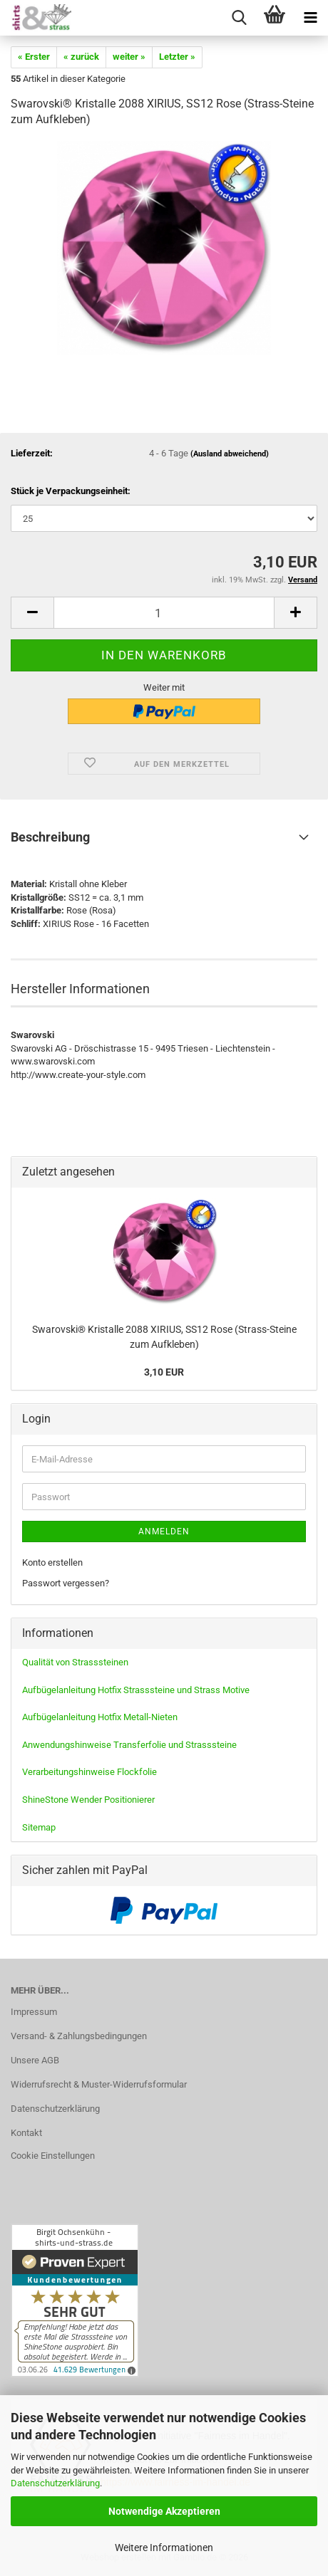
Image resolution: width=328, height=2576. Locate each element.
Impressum (34, 2011)
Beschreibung (50, 836)
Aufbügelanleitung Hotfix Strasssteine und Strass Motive (136, 1690)
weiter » (129, 56)
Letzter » (177, 56)
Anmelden (164, 1531)
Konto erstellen (52, 1562)
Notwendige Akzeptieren (164, 2511)
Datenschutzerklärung (55, 2483)
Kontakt (26, 2132)
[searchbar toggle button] (239, 18)
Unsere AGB (35, 2060)
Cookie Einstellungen (53, 2155)
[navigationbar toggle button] (310, 18)
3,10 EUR (164, 1372)
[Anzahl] (164, 613)
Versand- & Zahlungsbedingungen (79, 2036)
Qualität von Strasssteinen (75, 1662)
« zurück (81, 56)
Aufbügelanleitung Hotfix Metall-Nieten (100, 1717)
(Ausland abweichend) (229, 454)
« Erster (34, 56)
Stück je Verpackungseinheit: (70, 491)
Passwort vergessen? (65, 1583)
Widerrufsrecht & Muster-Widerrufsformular (99, 2084)
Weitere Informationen (164, 2547)
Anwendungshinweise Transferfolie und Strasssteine (129, 1744)
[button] (32, 613)
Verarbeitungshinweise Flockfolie (89, 1771)
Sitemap (39, 1827)
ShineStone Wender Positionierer (88, 1799)
